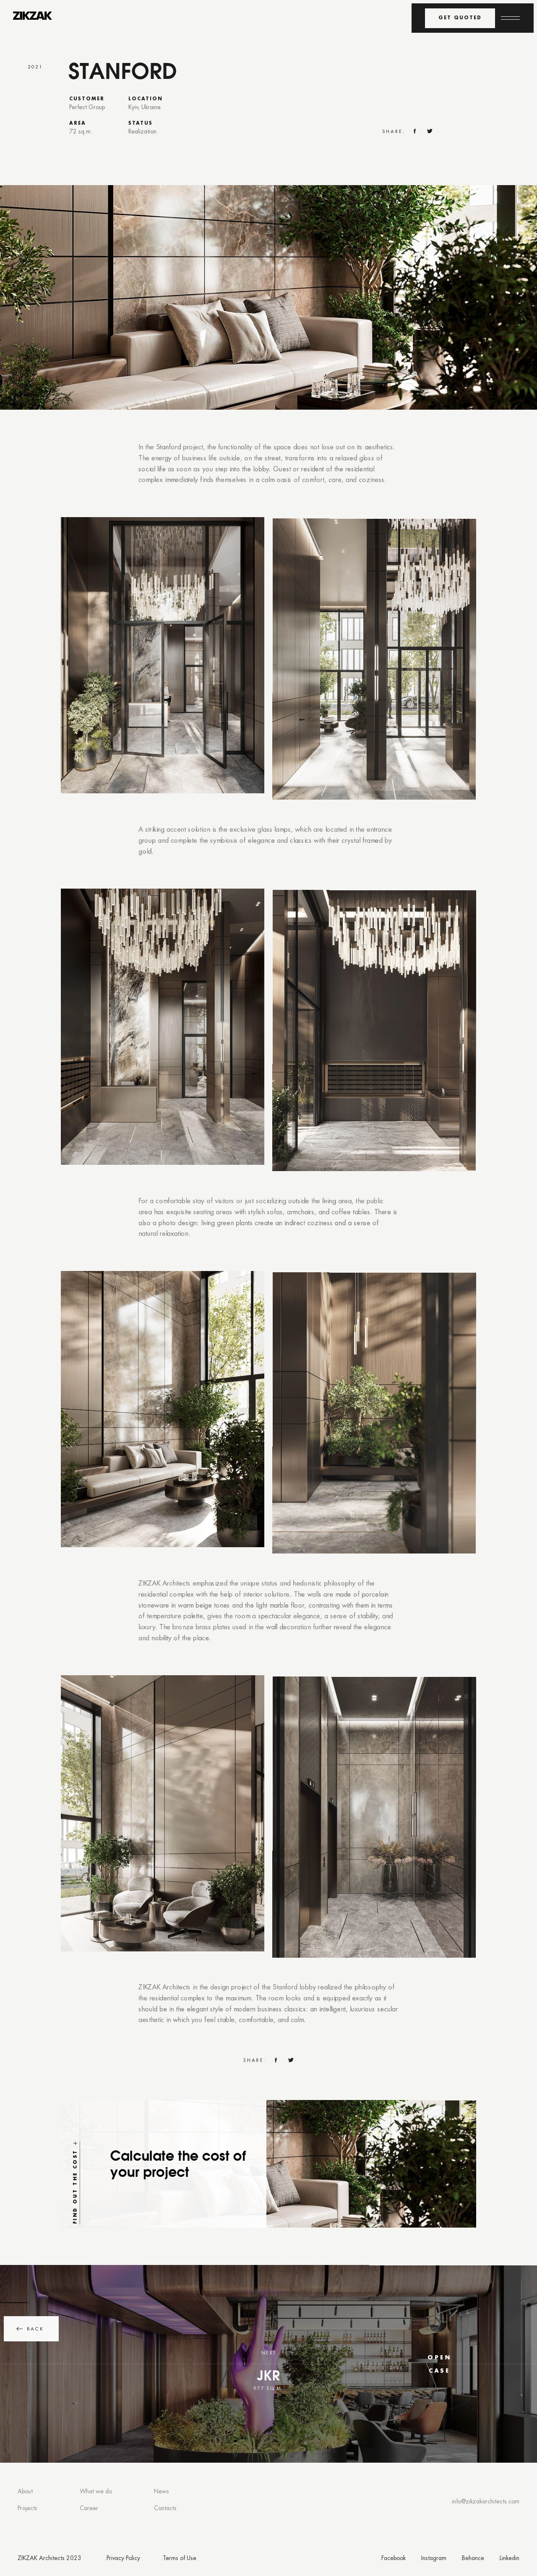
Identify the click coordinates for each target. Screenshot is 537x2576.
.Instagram (433, 2558)
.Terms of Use (178, 2558)
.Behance (472, 2558)
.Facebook (393, 2558)
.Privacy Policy (122, 2558)
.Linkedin (508, 2558)
